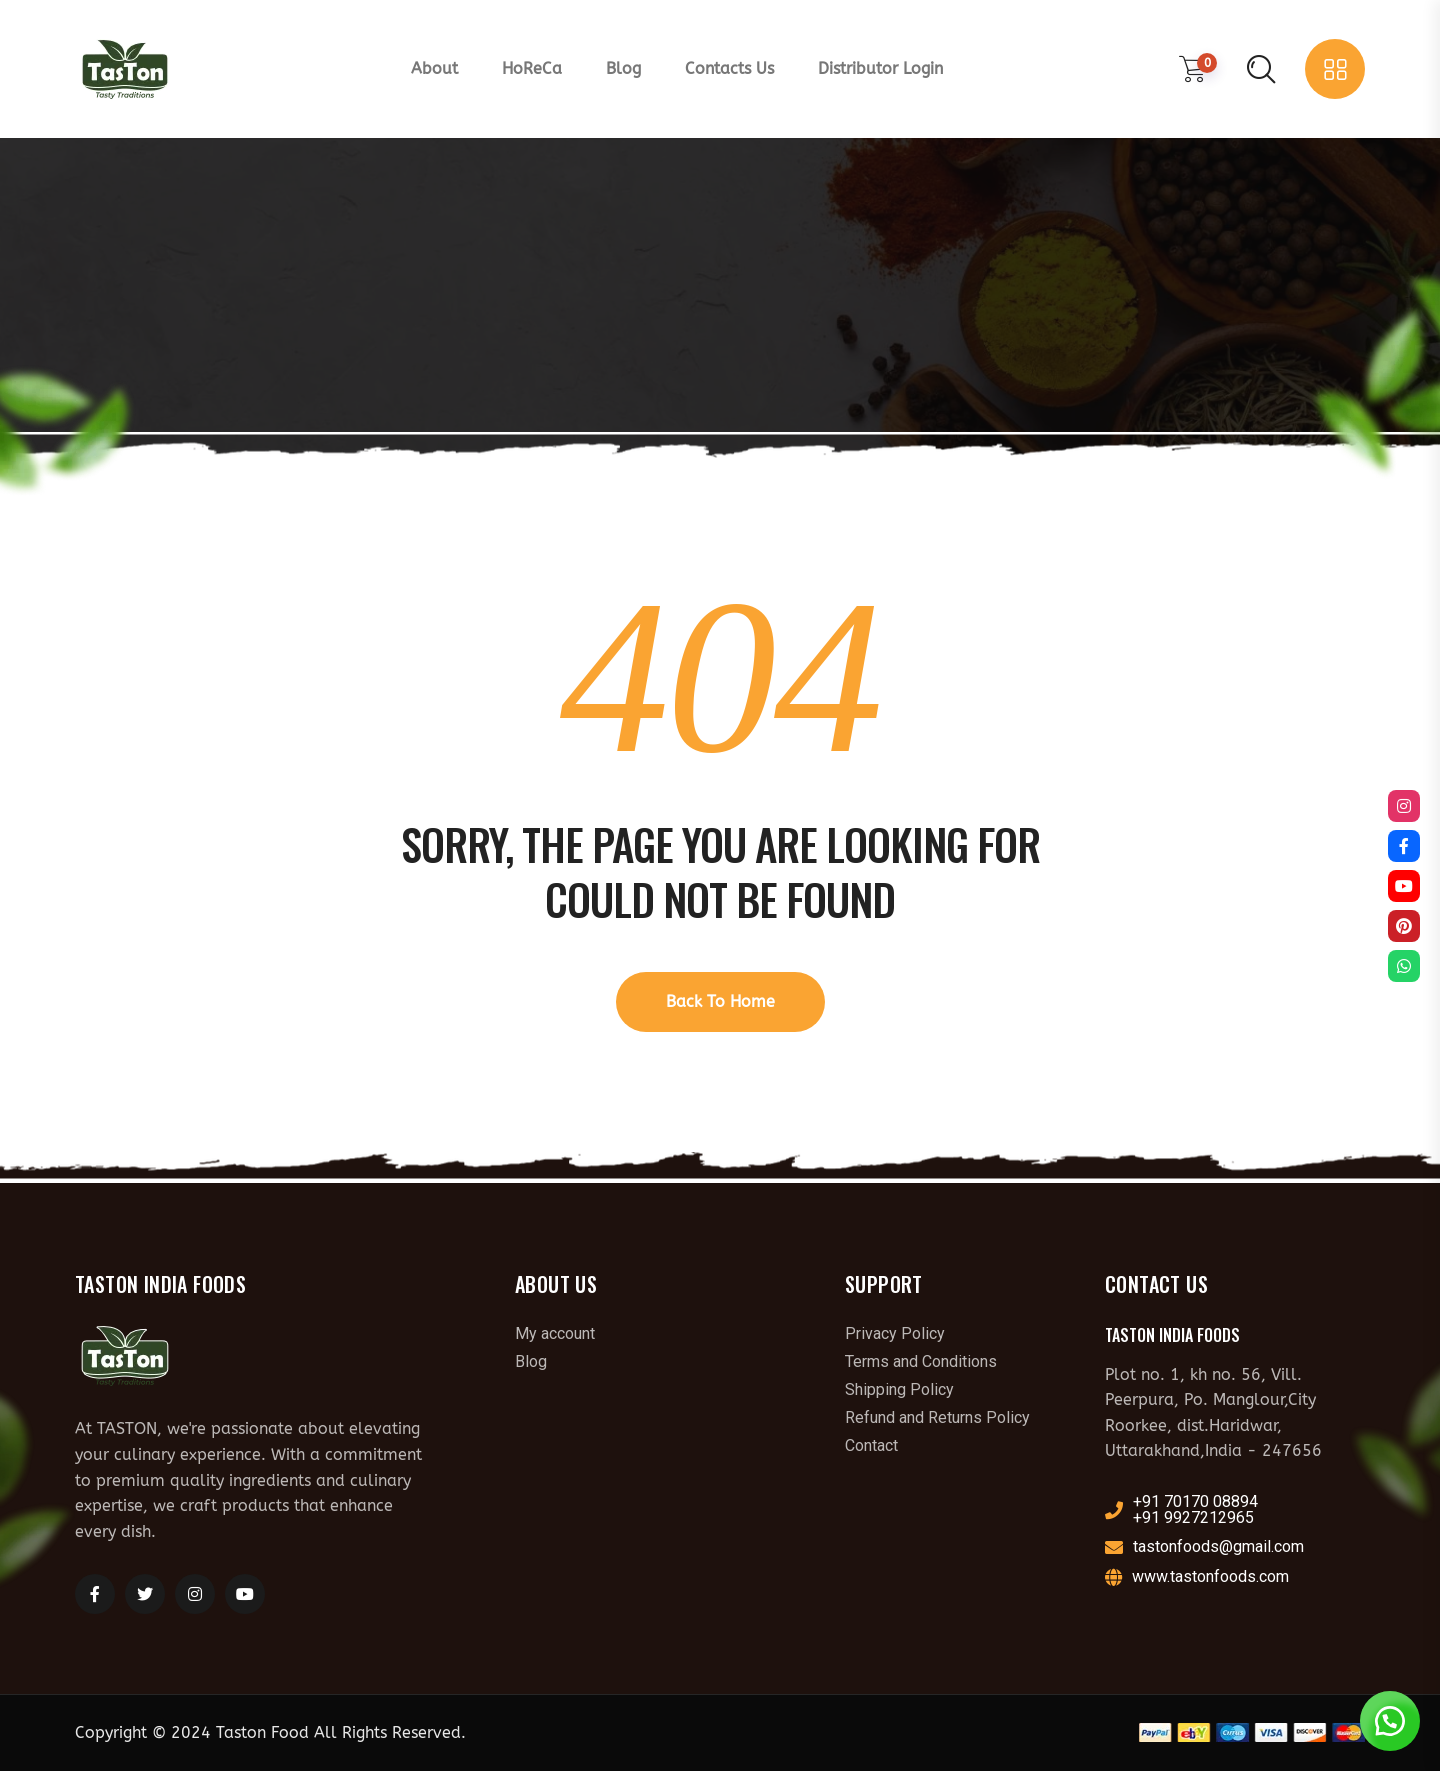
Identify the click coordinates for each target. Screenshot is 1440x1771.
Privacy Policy (895, 1334)
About (434, 68)
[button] (1390, 1721)
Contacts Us (729, 68)
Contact (871, 1446)
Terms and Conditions (921, 1362)
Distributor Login (880, 68)
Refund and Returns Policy (937, 1418)
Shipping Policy (899, 1390)
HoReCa (532, 68)
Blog (623, 68)
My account (555, 1334)
